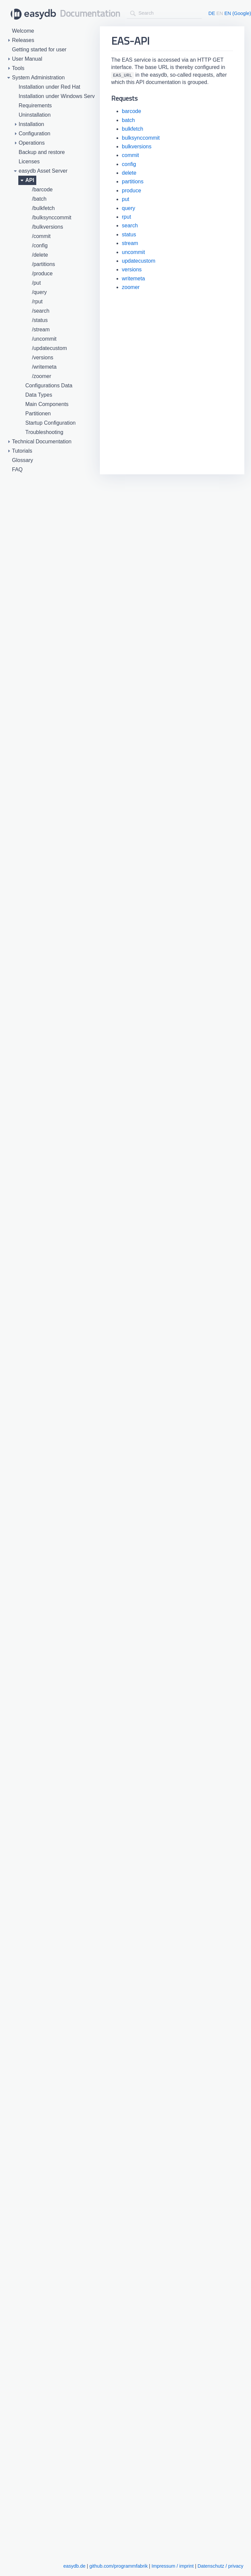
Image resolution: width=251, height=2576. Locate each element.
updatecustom (138, 261)
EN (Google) (237, 13)
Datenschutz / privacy (220, 2566)
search (130, 225)
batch (128, 120)
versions (132, 269)
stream (130, 243)
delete (129, 173)
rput (126, 217)
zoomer (130, 287)
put (125, 199)
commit (130, 155)
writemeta (133, 278)
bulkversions (136, 146)
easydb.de (74, 2566)
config (129, 164)
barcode (131, 111)
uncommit (133, 252)
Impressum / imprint (172, 2566)
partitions (132, 181)
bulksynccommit (141, 138)
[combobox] (164, 13)
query (128, 208)
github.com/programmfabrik (118, 2566)
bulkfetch (132, 129)
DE (211, 13)
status (129, 234)
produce (131, 190)
